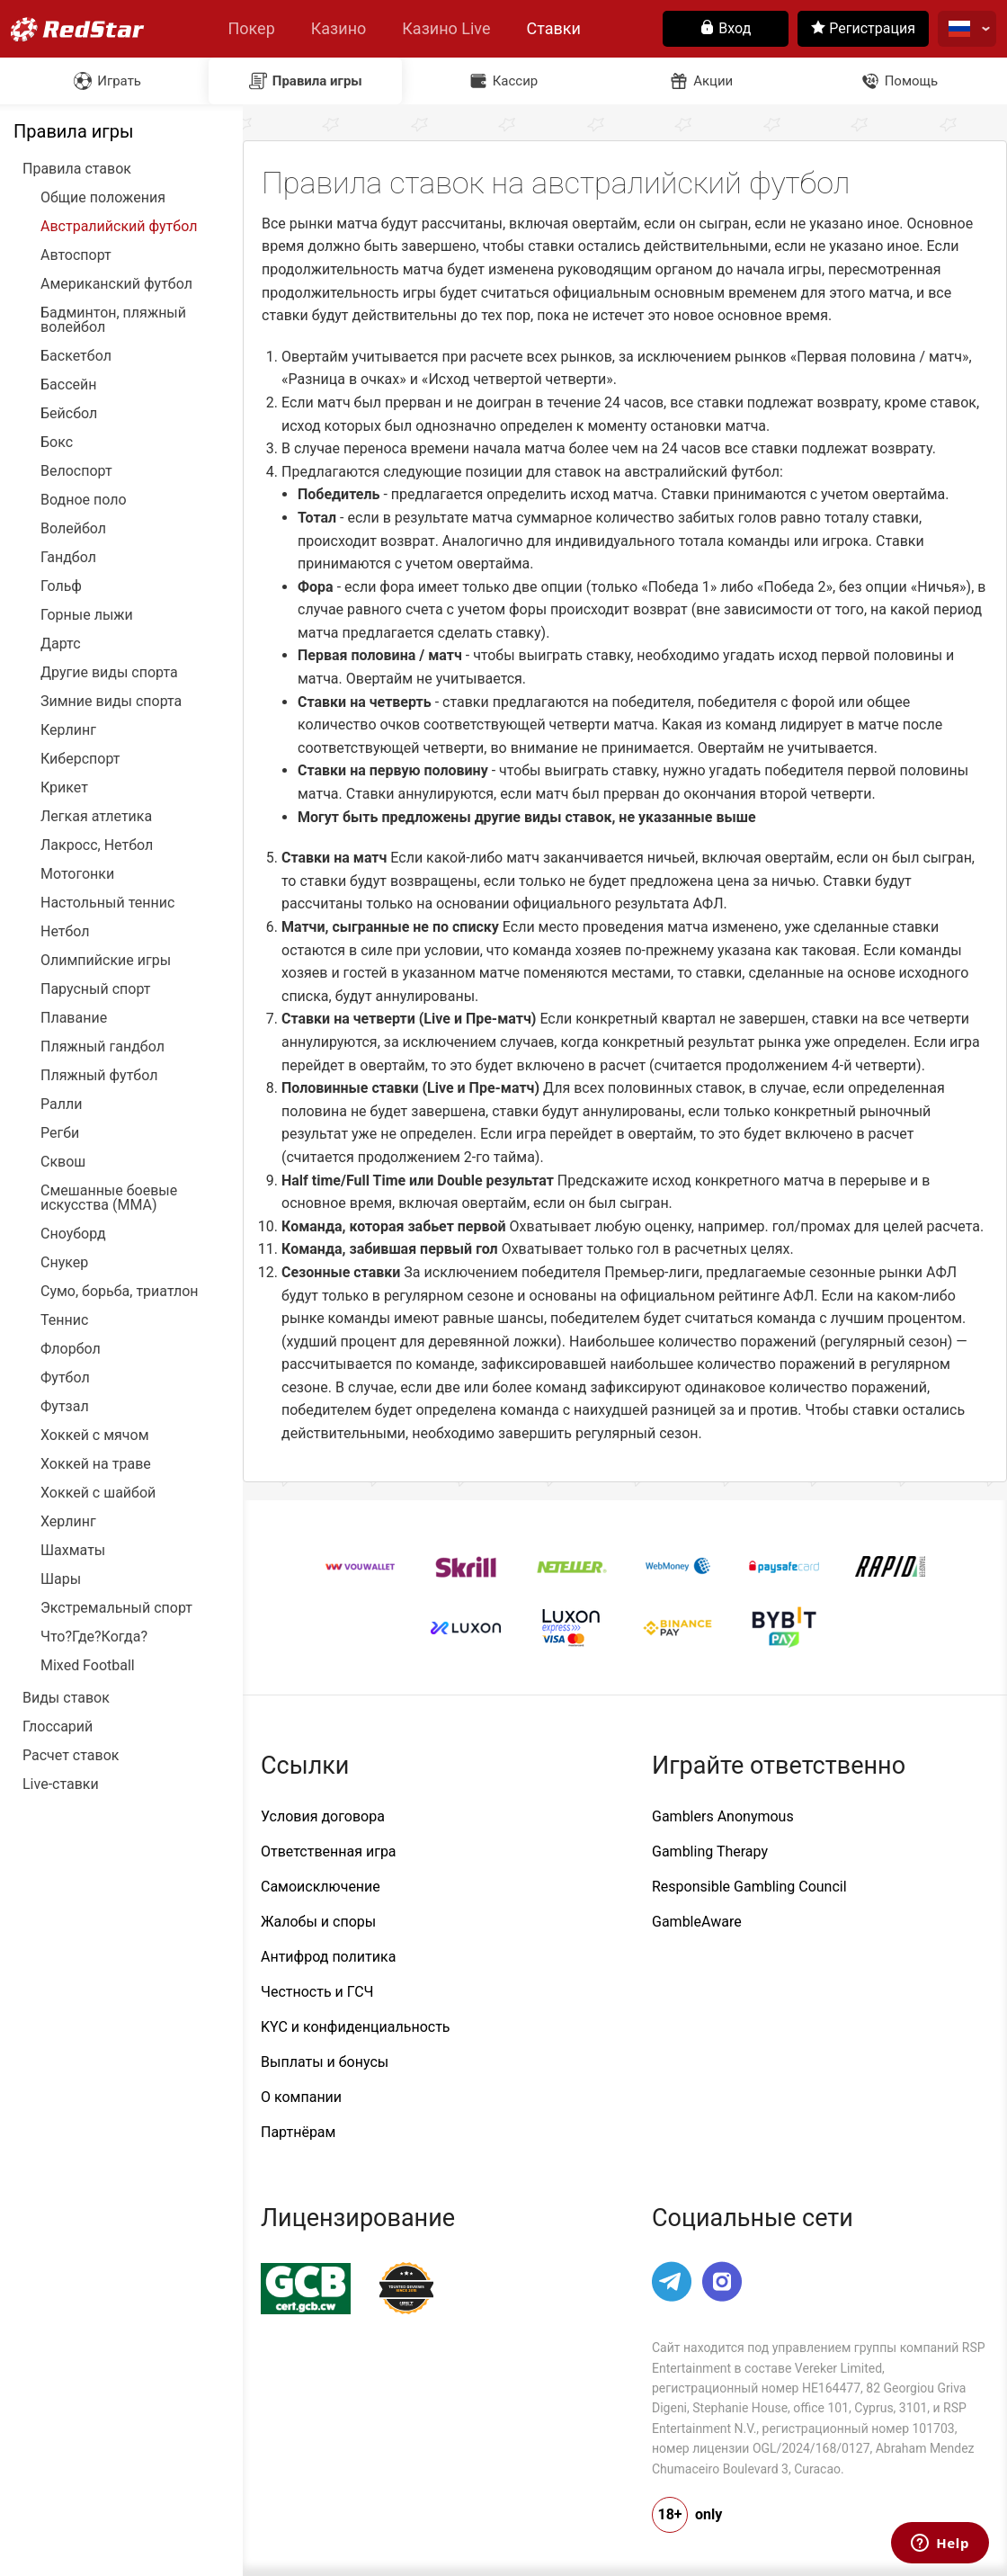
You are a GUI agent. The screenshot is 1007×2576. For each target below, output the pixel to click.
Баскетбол (75, 356)
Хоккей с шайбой (98, 1493)
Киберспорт (80, 759)
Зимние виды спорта (111, 701)
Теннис (64, 1320)
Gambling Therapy (710, 1851)
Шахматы (72, 1550)
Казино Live (446, 28)
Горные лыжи (86, 615)
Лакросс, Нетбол (96, 845)
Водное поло (83, 500)
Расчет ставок (70, 1756)
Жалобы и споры (318, 1921)
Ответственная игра (329, 1851)
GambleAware (697, 1921)
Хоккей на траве (95, 1464)
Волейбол (73, 529)
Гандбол (68, 557)
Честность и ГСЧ (317, 1991)
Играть (119, 81)
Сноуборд (73, 1234)
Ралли (61, 1104)
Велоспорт (76, 471)
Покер (250, 28)
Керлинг (68, 730)
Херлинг (68, 1522)
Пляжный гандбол (102, 1047)
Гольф (61, 586)
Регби (59, 1133)
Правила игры (317, 81)
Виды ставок (66, 1698)
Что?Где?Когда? (93, 1637)
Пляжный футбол (98, 1076)
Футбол (65, 1378)
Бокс (56, 442)
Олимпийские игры (105, 960)
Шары (60, 1579)
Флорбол (70, 1349)
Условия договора (323, 1816)
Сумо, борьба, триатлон (119, 1291)
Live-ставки (60, 1784)
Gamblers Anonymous (723, 1816)
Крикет (64, 788)
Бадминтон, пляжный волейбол (113, 320)
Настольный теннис (107, 903)
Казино (339, 28)
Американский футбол (116, 284)
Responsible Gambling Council (749, 1886)
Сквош (62, 1162)
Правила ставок (76, 169)
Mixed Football (87, 1666)
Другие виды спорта (109, 673)
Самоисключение (320, 1886)
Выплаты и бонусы (324, 2062)
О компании (301, 2097)
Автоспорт (75, 255)
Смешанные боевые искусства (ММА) (108, 1198)
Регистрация (863, 28)
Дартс (60, 644)
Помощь (912, 81)
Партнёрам (298, 2132)
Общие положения (102, 198)
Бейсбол (68, 414)
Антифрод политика (328, 1956)
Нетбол (65, 932)
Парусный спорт (95, 989)
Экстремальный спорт (116, 1608)
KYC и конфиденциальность (355, 2026)
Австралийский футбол (118, 226)
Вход (725, 28)
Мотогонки (77, 874)
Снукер (64, 1263)
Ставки (554, 28)
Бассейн (68, 385)
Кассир (516, 81)
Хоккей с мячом (94, 1435)
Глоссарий (57, 1727)
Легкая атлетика (96, 816)
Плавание (73, 1018)
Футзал (64, 1407)
